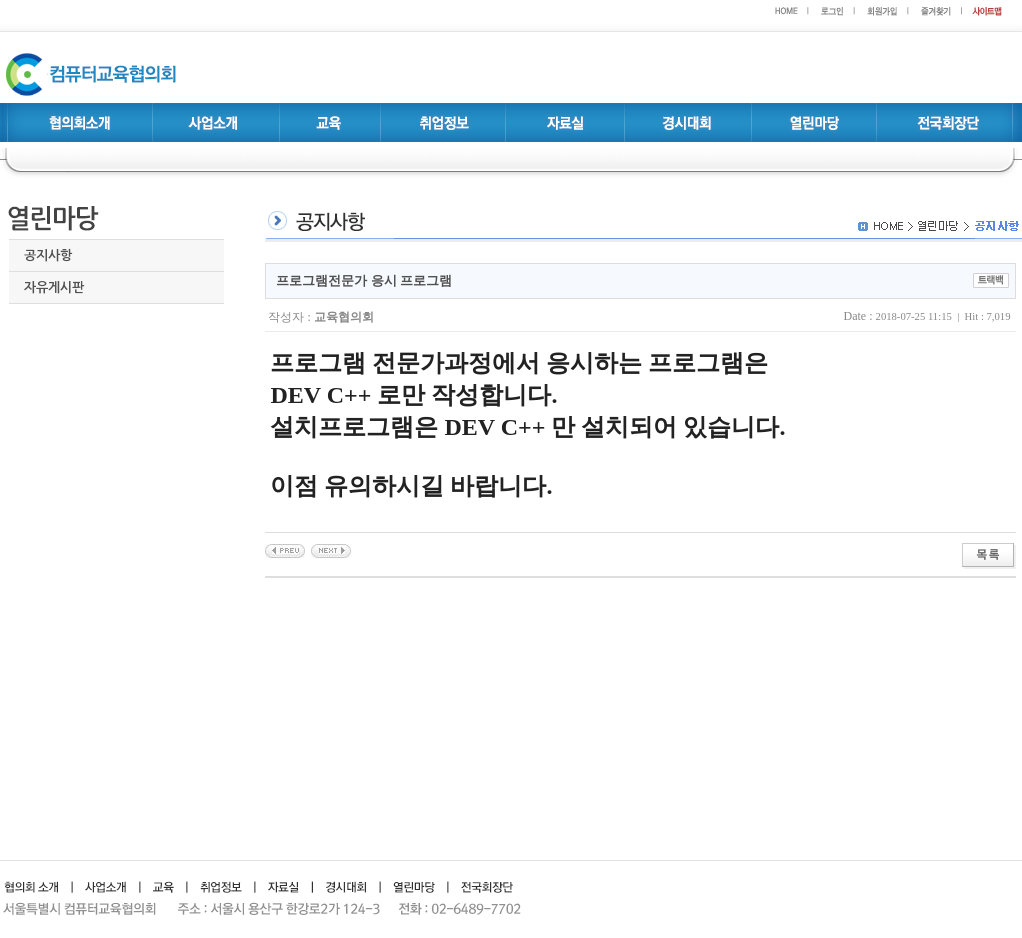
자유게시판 (54, 287)
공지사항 (48, 255)
